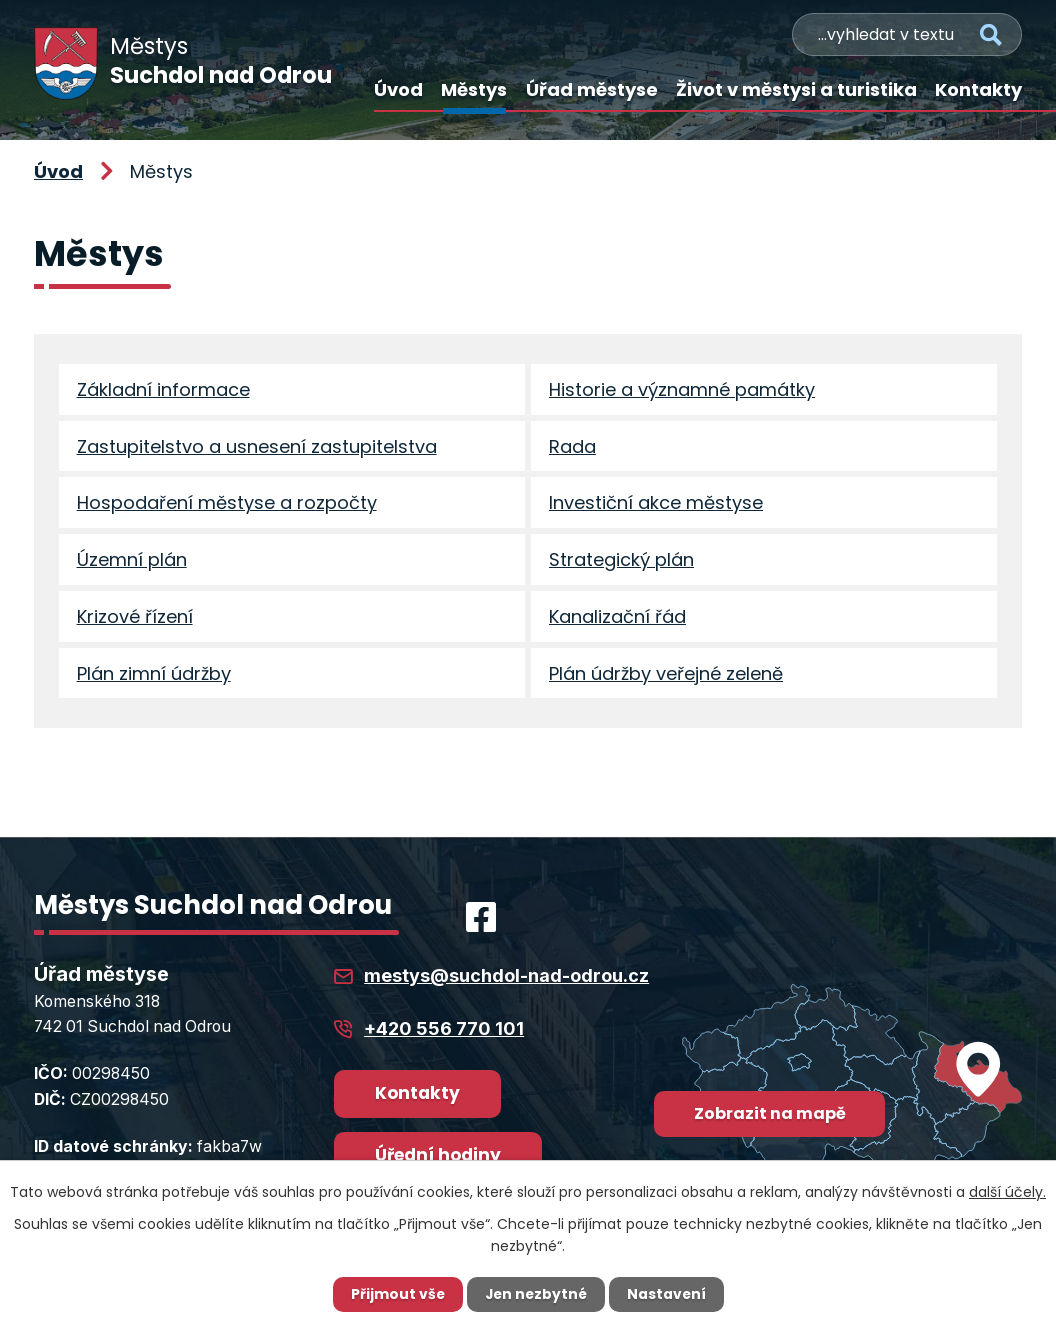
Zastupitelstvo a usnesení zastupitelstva (257, 448)
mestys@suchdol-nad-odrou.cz (506, 984)
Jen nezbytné (535, 1294)
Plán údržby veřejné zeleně (666, 680)
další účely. (1007, 1191)
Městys (474, 89)
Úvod (398, 89)
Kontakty (978, 89)
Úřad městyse (592, 89)
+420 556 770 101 (444, 1036)
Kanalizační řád (617, 622)
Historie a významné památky (682, 390)
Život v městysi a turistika (796, 89)
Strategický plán (621, 564)
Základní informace (163, 390)
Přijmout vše (395, 1294)
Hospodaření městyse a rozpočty (227, 506)
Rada (572, 448)
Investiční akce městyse (656, 506)
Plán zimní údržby (154, 680)
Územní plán (132, 564)
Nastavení (668, 1294)
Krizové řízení (135, 622)
